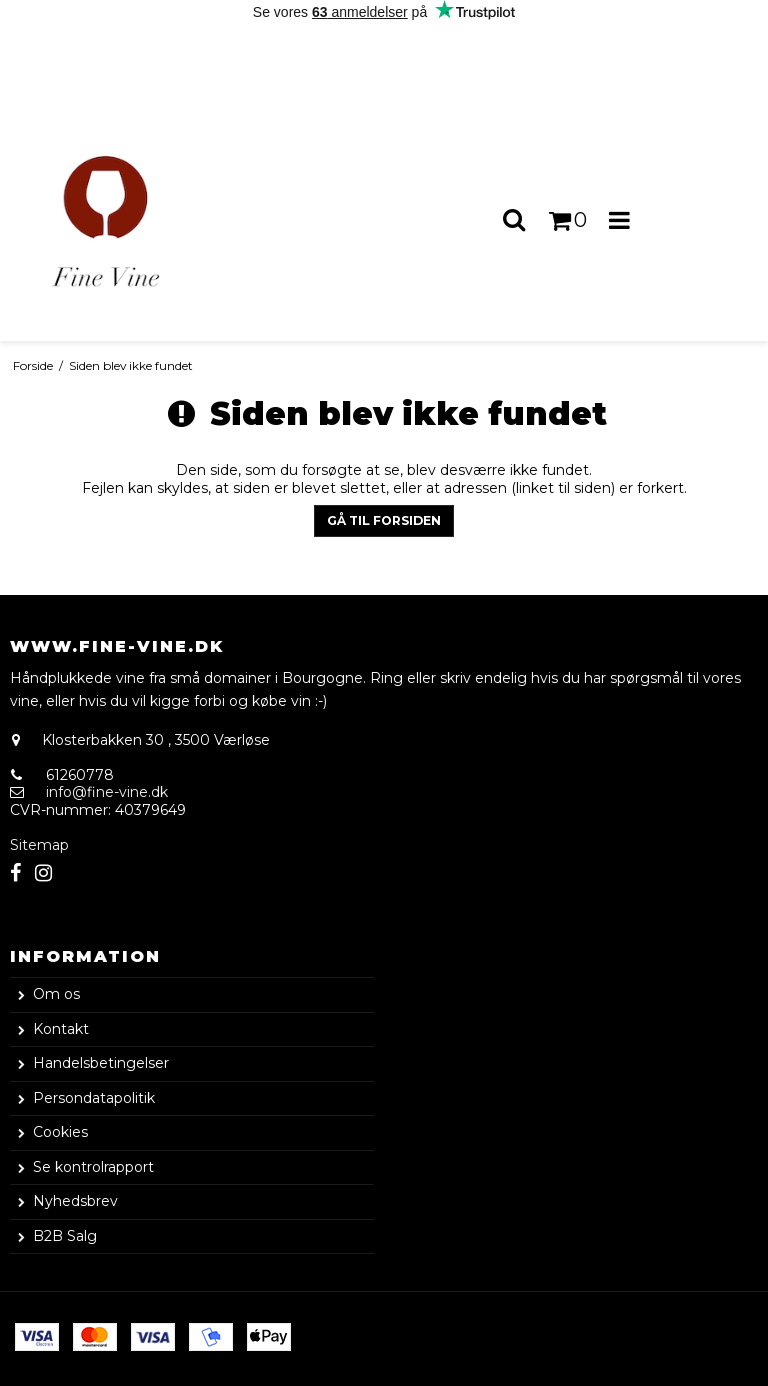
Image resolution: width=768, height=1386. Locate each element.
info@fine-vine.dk (107, 792)
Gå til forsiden (384, 520)
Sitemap (39, 845)
